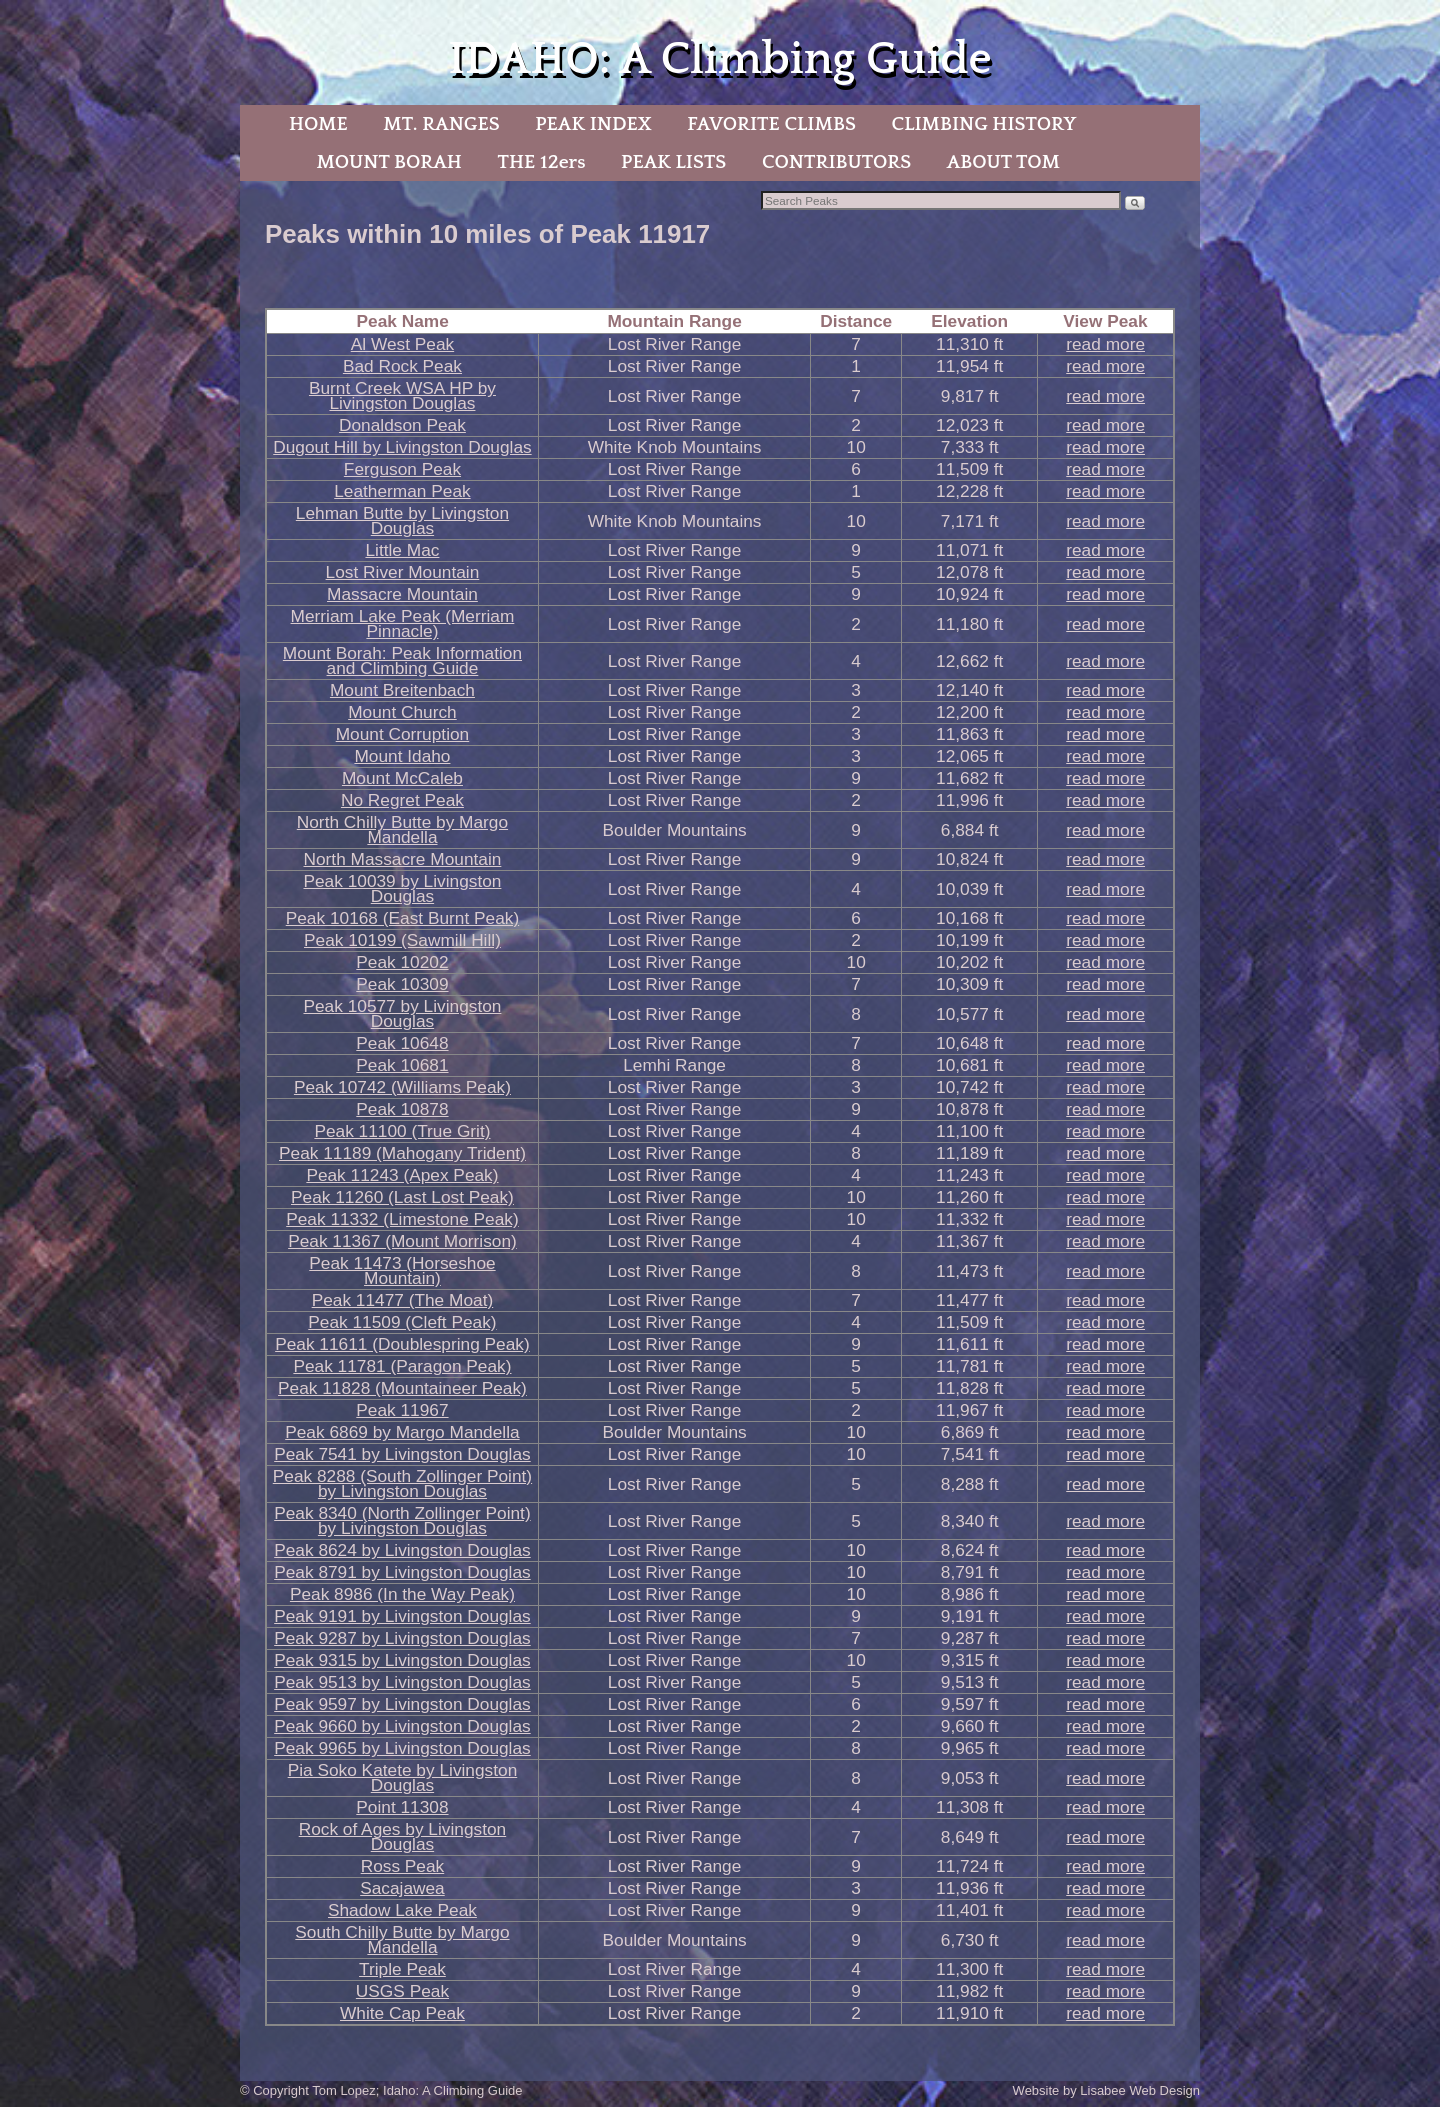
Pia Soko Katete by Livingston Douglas (403, 1777)
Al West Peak (402, 344)
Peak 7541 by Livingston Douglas (402, 1454)
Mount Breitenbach (402, 690)
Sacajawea (402, 1888)
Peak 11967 (402, 1410)
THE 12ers (542, 162)
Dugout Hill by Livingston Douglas (402, 447)
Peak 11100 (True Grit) (402, 1131)
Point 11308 (402, 1807)
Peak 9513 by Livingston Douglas (402, 1682)
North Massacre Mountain (403, 859)
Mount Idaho (402, 756)
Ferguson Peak (402, 469)
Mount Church (402, 712)
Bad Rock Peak (402, 366)
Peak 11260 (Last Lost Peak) (402, 1197)
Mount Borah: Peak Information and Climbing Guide (402, 660)
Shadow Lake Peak (402, 1910)
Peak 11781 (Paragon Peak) (402, 1366)
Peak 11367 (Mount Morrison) (402, 1241)
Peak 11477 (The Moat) (403, 1300)
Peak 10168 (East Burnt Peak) (402, 918)
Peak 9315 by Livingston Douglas (402, 1660)
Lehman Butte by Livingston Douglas (402, 520)
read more (1105, 344)
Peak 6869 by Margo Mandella (402, 1432)
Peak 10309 (402, 984)
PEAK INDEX (593, 124)
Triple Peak (402, 1969)
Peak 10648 (402, 1043)
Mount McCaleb (402, 778)
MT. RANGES (441, 124)
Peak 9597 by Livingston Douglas (402, 1704)
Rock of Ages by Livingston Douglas (403, 1836)
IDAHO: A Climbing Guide (719, 59)
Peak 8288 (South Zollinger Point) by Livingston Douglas (402, 1483)
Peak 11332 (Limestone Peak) (402, 1219)
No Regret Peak (402, 800)
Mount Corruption (403, 734)
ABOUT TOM (1003, 162)
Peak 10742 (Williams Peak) (402, 1087)
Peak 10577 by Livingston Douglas (402, 1013)
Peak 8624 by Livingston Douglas (402, 1550)
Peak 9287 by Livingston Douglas (402, 1638)
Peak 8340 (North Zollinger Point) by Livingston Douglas (402, 1520)
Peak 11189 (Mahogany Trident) (402, 1153)
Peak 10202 (402, 962)
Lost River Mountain (403, 572)
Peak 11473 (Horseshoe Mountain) (402, 1270)
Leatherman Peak (402, 491)
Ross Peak (403, 1866)
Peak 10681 (402, 1065)
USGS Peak (402, 1991)
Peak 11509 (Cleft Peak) (402, 1322)
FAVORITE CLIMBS (771, 124)
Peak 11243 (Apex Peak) (402, 1175)
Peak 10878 (402, 1109)
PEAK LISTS (673, 162)
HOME (318, 124)
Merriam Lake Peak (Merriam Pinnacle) (403, 623)
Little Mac (402, 550)
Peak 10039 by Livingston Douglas (402, 888)
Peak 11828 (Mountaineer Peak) (402, 1388)
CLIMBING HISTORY (983, 124)
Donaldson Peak (402, 425)
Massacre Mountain (402, 594)
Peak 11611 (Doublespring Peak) (402, 1344)
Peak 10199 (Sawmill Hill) (402, 940)
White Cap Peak (402, 2013)
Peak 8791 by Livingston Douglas (402, 1572)
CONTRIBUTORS (836, 162)
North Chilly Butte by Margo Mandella (402, 829)
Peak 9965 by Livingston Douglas (402, 1748)
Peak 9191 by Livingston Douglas (402, 1616)
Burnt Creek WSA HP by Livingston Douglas (402, 395)
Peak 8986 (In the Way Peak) (402, 1594)
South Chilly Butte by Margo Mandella (402, 1939)
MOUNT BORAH (389, 162)
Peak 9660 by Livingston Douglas (402, 1726)
